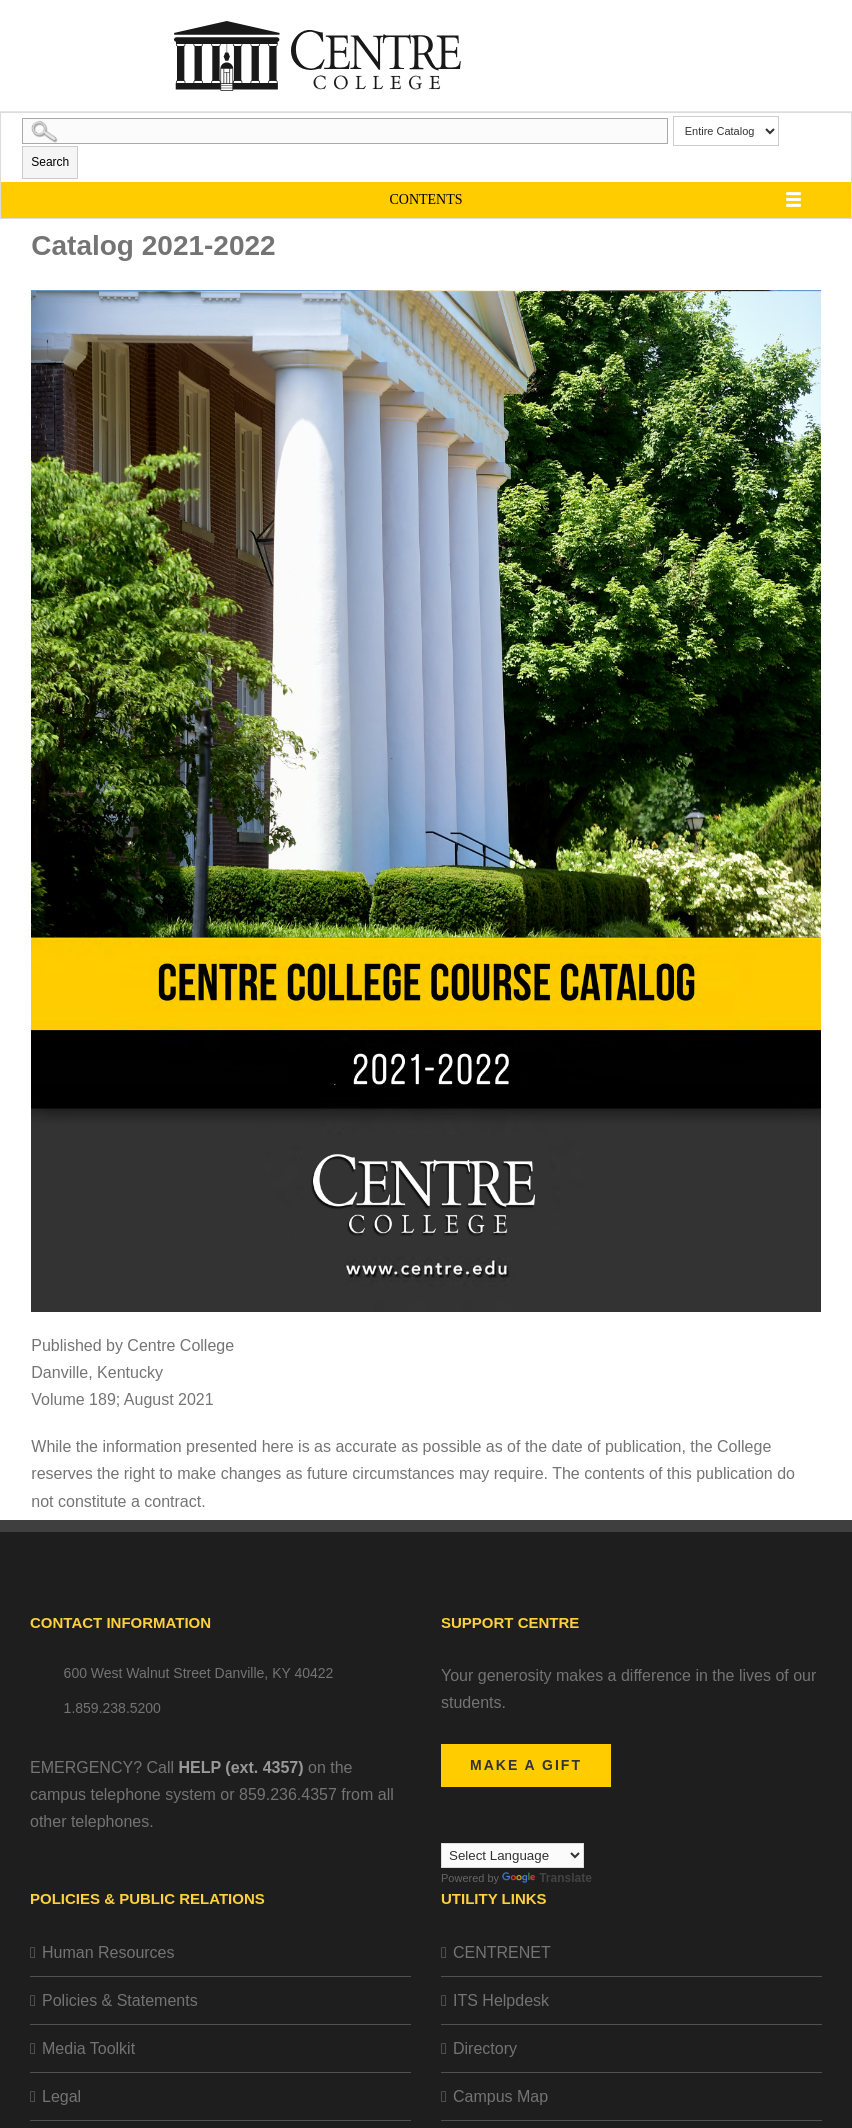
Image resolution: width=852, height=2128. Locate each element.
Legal (61, 2096)
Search (50, 162)
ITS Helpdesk (501, 2000)
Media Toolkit (88, 2048)
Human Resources (108, 1952)
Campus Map (500, 2096)
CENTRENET (502, 1952)
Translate (547, 1878)
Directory (485, 2048)
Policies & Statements (120, 2000)
